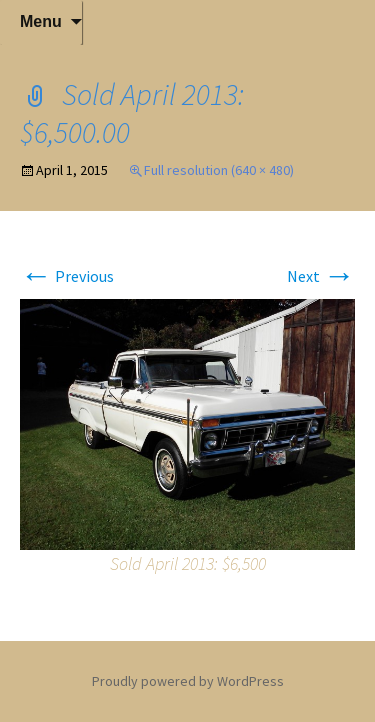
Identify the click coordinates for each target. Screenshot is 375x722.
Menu (41, 21)
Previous (67, 276)
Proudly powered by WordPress (188, 681)
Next (321, 276)
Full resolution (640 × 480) (219, 170)
